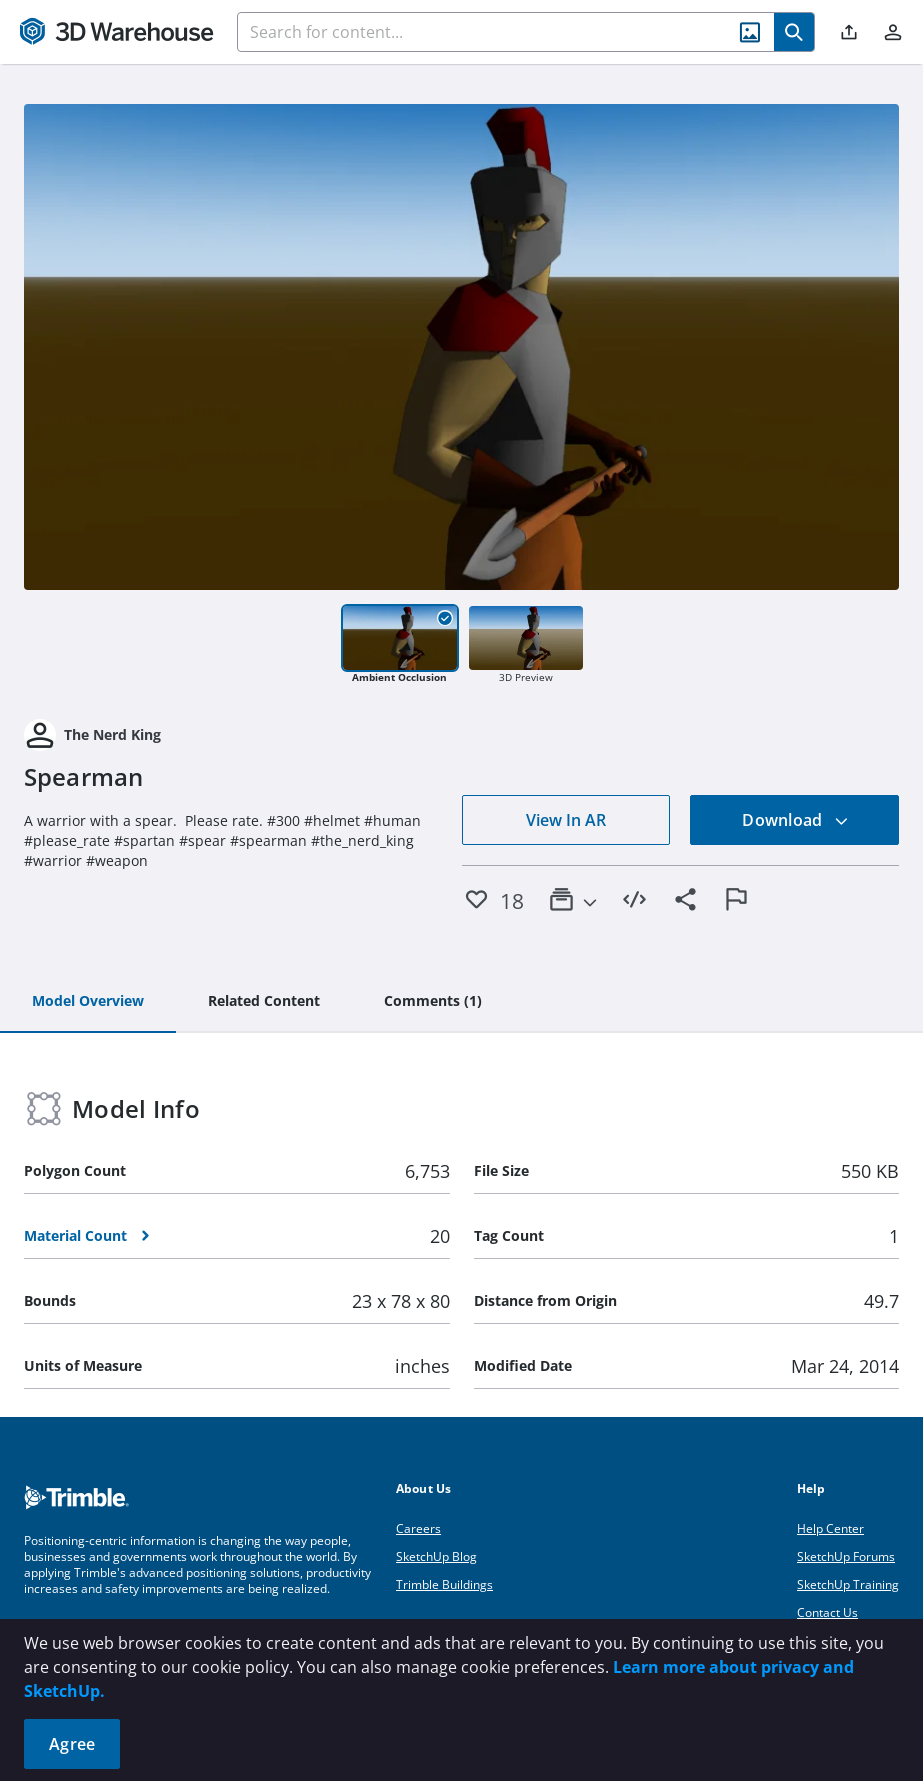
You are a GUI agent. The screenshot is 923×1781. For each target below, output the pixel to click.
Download (795, 820)
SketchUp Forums (846, 1556)
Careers (418, 1528)
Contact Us (827, 1612)
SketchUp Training (848, 1584)
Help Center (830, 1528)
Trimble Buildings (444, 1584)
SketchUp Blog (436, 1556)
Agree (72, 1744)
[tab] (88, 1002)
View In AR (566, 820)
